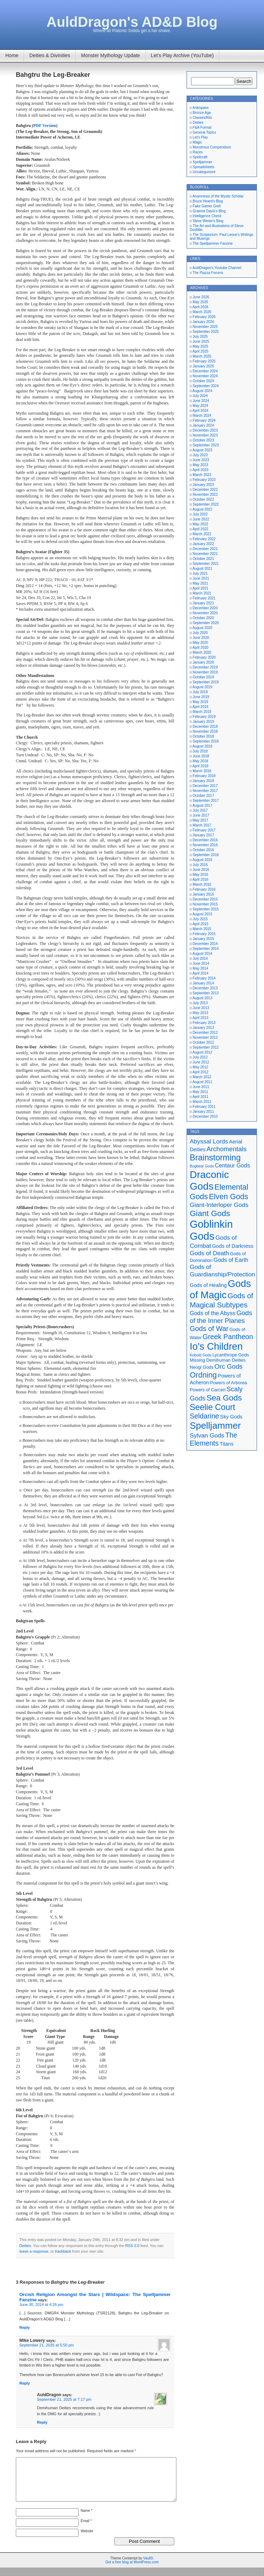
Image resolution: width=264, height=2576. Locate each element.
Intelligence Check (207, 216)
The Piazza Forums (208, 273)
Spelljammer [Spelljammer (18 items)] (215, 1425)
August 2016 (202, 860)
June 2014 (201, 963)
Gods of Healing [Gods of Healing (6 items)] (208, 1285)
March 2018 (202, 771)
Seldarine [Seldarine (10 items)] (204, 1416)
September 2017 (206, 800)
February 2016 (204, 889)
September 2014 (206, 949)
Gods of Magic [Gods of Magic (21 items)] (220, 1289)
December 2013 (205, 988)
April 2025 (200, 351)
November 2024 (205, 376)
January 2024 (203, 425)
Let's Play (200, 137)
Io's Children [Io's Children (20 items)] (216, 1346)
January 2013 (203, 1028)
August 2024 (202, 391)
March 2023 (202, 475)
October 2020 (203, 618)
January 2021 (203, 603)
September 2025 (206, 332)
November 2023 (205, 435)
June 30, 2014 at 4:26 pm (41, 2304)
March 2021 (202, 593)
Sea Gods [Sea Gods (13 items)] (224, 1397)
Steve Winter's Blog (208, 221)
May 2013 (200, 1013)
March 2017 (202, 825)
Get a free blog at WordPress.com (132, 2570)
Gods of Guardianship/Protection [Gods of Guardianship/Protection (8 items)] (222, 1270)
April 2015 (200, 924)
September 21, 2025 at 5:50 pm (46, 2345)
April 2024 (200, 411)
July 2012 (200, 1057)
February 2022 (204, 539)
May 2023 (200, 465)
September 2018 (206, 741)
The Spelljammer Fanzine (213, 243)
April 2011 (200, 1097)
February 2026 (204, 317)
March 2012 (202, 1077)
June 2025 (201, 341)
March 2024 (202, 415)
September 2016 (206, 855)
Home (11, 55)
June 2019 (201, 697)
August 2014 (202, 954)
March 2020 (202, 652)
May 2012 (200, 1067)
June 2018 (201, 756)
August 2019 (202, 687)
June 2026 (201, 297)
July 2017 (200, 810)
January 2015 (203, 939)
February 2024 (204, 420)
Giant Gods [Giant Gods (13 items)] (210, 1213)
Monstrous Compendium (212, 147)
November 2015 (205, 904)
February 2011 (204, 1107)
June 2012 (201, 1062)
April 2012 (200, 1072)
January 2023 (203, 485)
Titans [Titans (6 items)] (226, 1444)
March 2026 (202, 312)
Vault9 (148, 2567)
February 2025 (204, 361)
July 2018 (200, 751)
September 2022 (206, 504)
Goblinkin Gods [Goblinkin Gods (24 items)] (211, 1230)
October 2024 (203, 381)
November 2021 (205, 554)
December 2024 (205, 371)
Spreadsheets (203, 167)
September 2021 (206, 564)
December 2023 (205, 430)
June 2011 (201, 1087)
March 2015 (202, 929)
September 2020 (206, 623)
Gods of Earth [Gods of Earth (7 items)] (231, 1260)
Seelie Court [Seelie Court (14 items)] (212, 1407)
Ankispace (201, 108)
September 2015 (206, 909)
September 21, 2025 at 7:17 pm (64, 2399)
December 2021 (205, 549)
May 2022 (200, 524)
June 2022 (201, 519)
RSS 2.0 (132, 2246)
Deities (25, 2246)
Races (197, 152)
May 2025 (200, 346)
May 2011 (200, 1092)
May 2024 (200, 406)
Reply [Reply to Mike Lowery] (24, 2383)
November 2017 (205, 791)
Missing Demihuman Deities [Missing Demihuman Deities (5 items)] (218, 1360)
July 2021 (200, 573)
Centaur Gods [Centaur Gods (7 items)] (232, 1165)
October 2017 (203, 796)
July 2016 (200, 865)
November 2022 (205, 494)
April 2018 (200, 766)
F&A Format (202, 127)
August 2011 (202, 1082)
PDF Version (44, 125)
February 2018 (204, 776)
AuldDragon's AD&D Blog (132, 22)
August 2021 (202, 568)
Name (86, 2519)
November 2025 (205, 327)
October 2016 (203, 850)
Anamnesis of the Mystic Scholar (218, 196)
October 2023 (203, 440)
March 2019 (202, 712)
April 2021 (200, 588)
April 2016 (200, 879)
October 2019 (203, 677)
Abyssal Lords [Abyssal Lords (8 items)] (209, 1141)
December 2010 (205, 1116)
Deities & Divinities (49, 55)
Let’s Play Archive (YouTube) (182, 55)
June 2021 (201, 578)
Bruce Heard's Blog (208, 201)
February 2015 (204, 934)
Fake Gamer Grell (206, 206)
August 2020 (202, 628)
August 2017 (202, 805)
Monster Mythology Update (110, 55)
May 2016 (200, 875)
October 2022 (203, 499)
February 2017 (204, 830)
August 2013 (202, 998)
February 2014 (204, 978)
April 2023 (200, 470)
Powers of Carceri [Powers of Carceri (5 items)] (208, 1389)
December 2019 (205, 667)
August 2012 (202, 1052)
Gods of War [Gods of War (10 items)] (209, 1328)
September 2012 (206, 1047)
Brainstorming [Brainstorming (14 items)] (215, 1157)
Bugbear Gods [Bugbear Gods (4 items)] (202, 1166)
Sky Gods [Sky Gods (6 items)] (231, 1417)
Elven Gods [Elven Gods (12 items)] (228, 1196)
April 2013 (200, 1018)
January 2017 (203, 835)
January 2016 (203, 894)
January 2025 (203, 366)
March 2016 (202, 884)
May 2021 (200, 583)
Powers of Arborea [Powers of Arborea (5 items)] (228, 1382)
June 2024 (201, 401)
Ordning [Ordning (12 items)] (203, 1375)
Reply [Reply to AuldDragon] (42, 2422)
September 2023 (206, 445)
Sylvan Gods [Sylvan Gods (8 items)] (207, 1435)
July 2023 (200, 455)
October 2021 (203, 559)
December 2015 (205, 899)
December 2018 (205, 726)
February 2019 (204, 717)
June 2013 (201, 1008)
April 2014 (200, 973)
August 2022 (202, 509)
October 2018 (203, 736)
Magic (197, 142)
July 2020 (200, 633)
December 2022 (205, 490)
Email (86, 2529)
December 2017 (205, 786)
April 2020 (200, 647)
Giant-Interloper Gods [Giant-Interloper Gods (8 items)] (219, 1204)
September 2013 (206, 993)
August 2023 (202, 450)
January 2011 (203, 1111)
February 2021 (204, 598)
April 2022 (200, 529)
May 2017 (200, 820)
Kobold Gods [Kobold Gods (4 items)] (201, 1355)
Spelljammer (202, 162)
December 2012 (205, 1032)
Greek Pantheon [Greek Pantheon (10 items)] (227, 1337)
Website (87, 2539)
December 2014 (205, 944)
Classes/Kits (202, 118)
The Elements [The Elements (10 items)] (213, 1439)
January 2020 (203, 662)
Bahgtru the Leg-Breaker (53, 74)
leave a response (33, 2251)
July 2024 (200, 396)
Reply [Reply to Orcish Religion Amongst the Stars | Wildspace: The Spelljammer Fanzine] (24, 2327)
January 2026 (203, 322)
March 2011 (202, 1102)
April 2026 (200, 307)
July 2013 (200, 1003)
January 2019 (203, 722)
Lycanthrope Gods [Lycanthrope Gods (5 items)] (230, 1354)
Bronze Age (202, 113)
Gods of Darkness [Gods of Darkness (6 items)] (232, 1246)
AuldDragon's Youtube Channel (217, 268)
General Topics (204, 132)
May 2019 (200, 702)
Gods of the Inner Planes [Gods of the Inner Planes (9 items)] (221, 1316)
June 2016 (201, 870)
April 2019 (200, 707)
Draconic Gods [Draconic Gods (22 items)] (209, 1180)
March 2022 (202, 534)
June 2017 (201, 815)
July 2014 (200, 958)
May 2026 (200, 302)
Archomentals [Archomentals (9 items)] (227, 1149)
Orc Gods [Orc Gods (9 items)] (228, 1366)
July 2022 (200, 514)
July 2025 (200, 336)
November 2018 (205, 731)
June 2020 (201, 638)
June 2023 (201, 460)
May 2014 (200, 968)
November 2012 (205, 1037)
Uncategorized (204, 172)
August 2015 (202, 914)
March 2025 (202, 356)
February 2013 (204, 1023)
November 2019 (205, 672)
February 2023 (204, 480)
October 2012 (203, 1042)
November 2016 (205, 845)
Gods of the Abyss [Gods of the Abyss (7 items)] (212, 1313)
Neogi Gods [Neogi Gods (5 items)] (202, 1367)
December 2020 (205, 608)
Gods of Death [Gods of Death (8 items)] (209, 1253)
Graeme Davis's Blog (209, 211)
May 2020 (200, 643)
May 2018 (200, 761)
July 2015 (200, 919)
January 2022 (203, 544)
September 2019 (206, 682)
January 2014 (203, 983)
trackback (63, 2251)
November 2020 (205, 613)
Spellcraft (200, 157)
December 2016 (205, 840)
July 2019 (200, 692)
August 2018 (202, 746)
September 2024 (206, 386)
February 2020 (204, 657)
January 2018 (203, 781)
